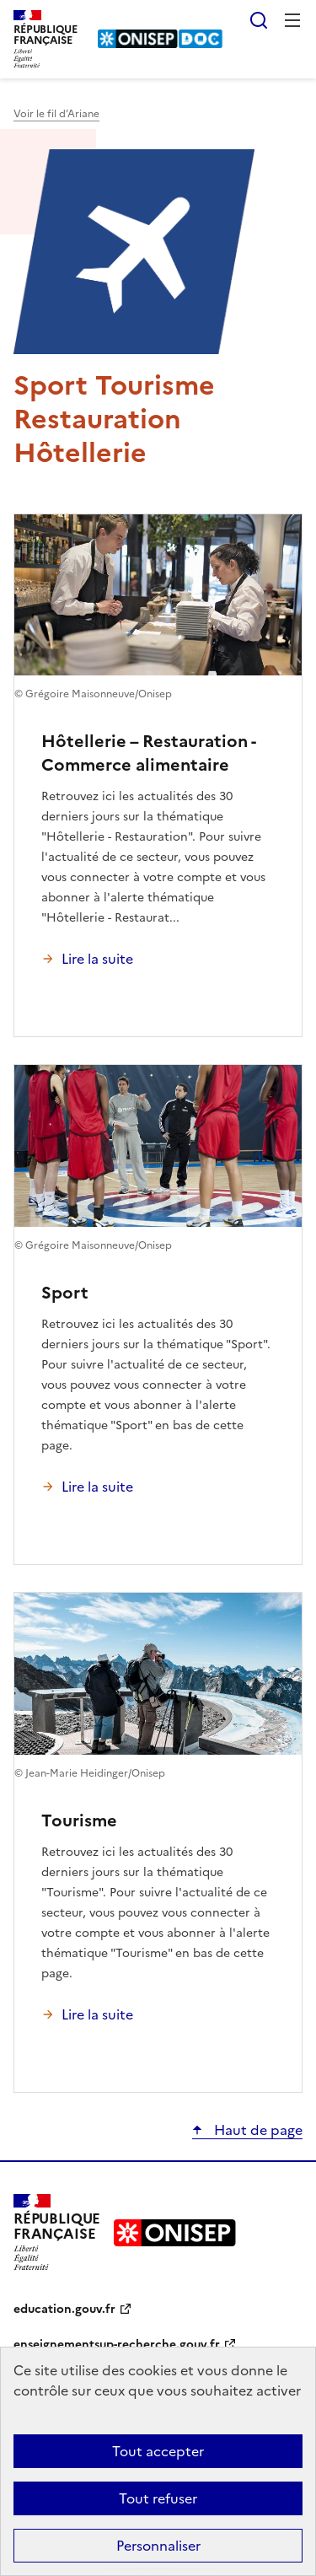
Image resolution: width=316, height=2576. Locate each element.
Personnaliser (158, 2546)
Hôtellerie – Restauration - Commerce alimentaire (148, 753)
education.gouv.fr (64, 2309)
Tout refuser (158, 2498)
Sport (64, 1292)
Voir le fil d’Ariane (56, 113)
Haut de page (257, 2130)
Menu (292, 20)
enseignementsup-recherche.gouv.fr (116, 2344)
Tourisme (79, 1820)
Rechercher (259, 20)
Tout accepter (158, 2451)
